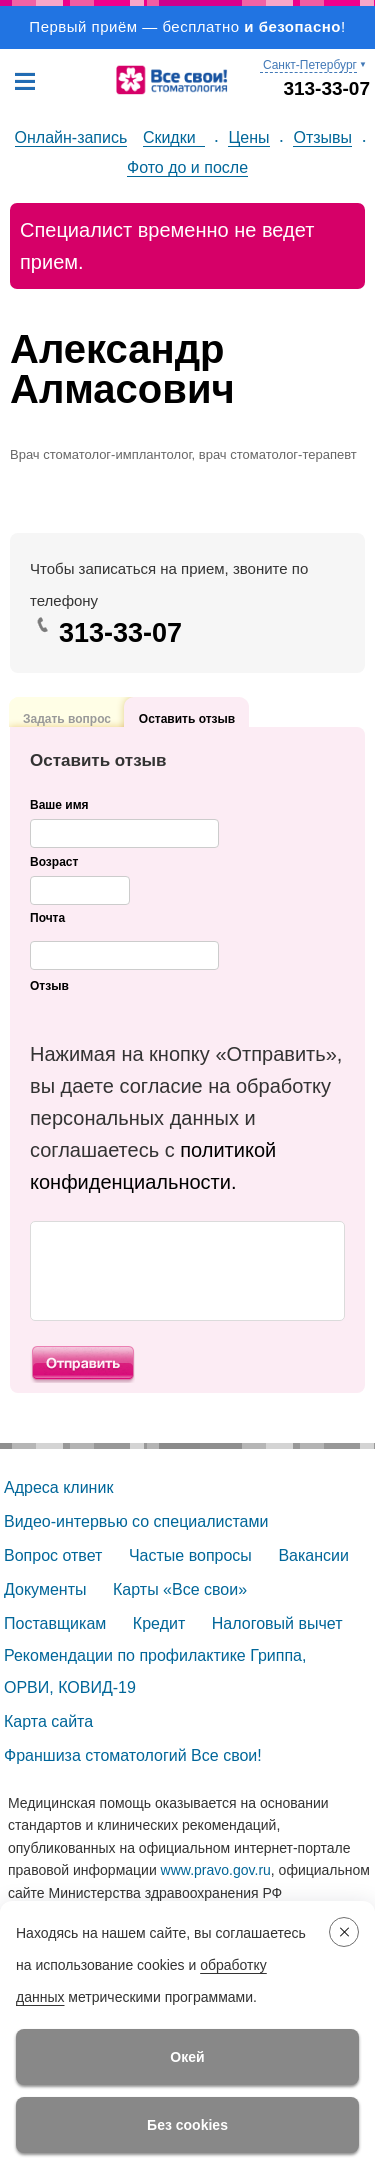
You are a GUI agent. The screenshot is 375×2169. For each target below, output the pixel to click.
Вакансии (313, 1555)
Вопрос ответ (53, 1555)
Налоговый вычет (277, 1623)
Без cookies (187, 2125)
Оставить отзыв (187, 718)
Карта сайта (48, 1721)
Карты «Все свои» (180, 1589)
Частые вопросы (190, 1555)
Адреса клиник (58, 1487)
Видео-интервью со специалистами (136, 1521)
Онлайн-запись (71, 137)
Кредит (159, 1623)
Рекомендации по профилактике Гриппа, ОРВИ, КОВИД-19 (157, 1671)
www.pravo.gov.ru (216, 1870)
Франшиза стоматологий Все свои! (133, 1755)
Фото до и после (187, 167)
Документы (45, 1589)
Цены (248, 137)
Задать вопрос (67, 696)
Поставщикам (55, 1623)
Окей (187, 2057)
